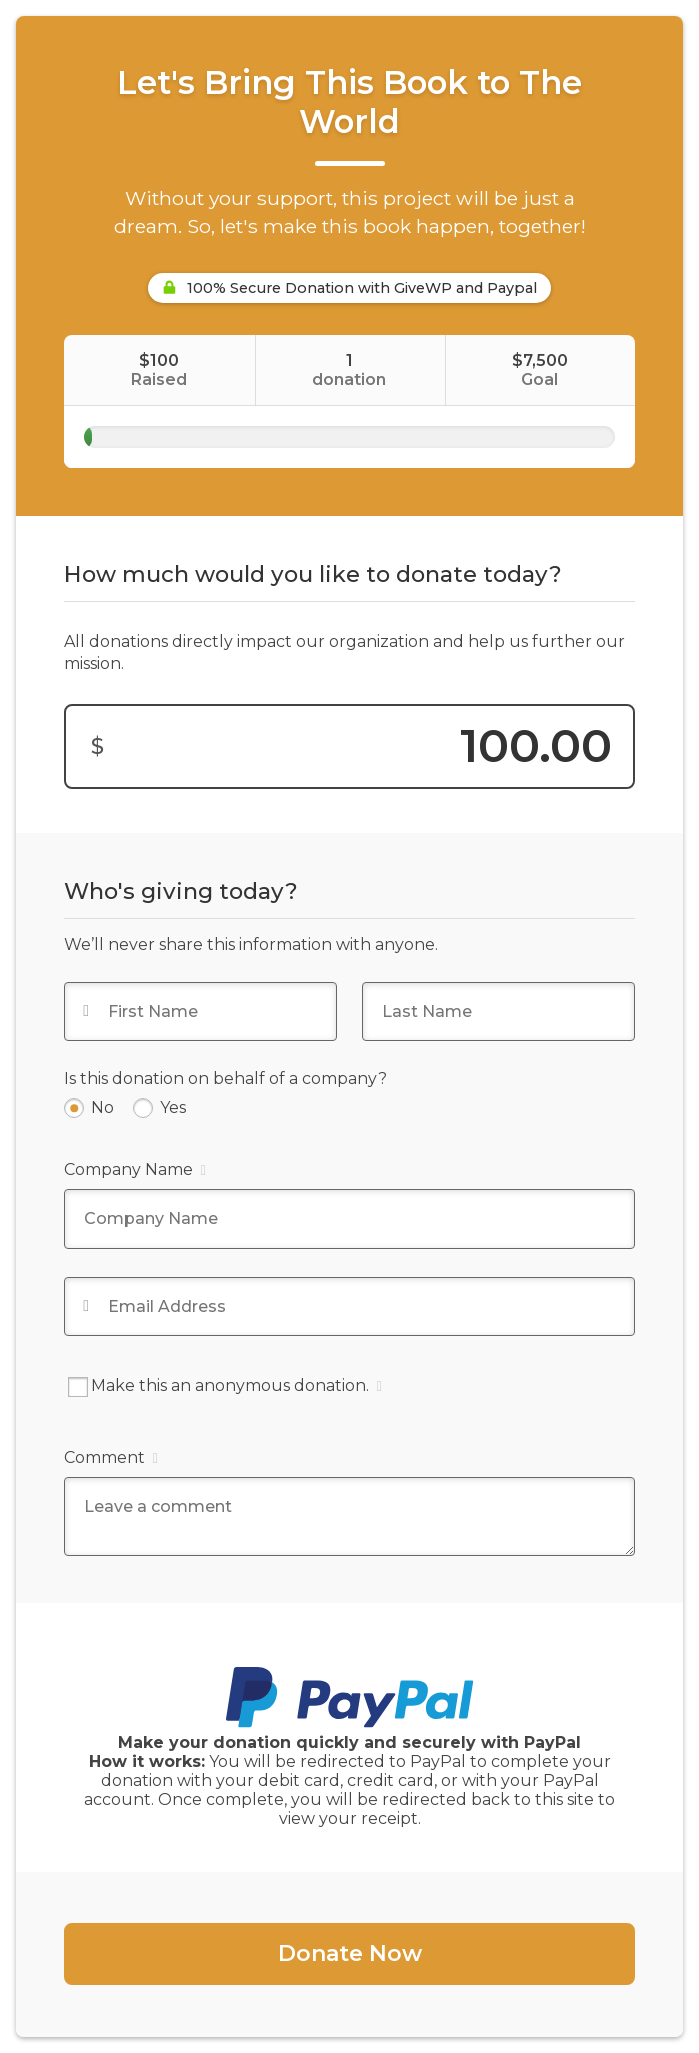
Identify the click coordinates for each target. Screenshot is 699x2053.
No (102, 1107)
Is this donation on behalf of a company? (225, 1078)
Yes (173, 1107)
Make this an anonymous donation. (224, 1386)
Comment (110, 1457)
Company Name (134, 1169)
